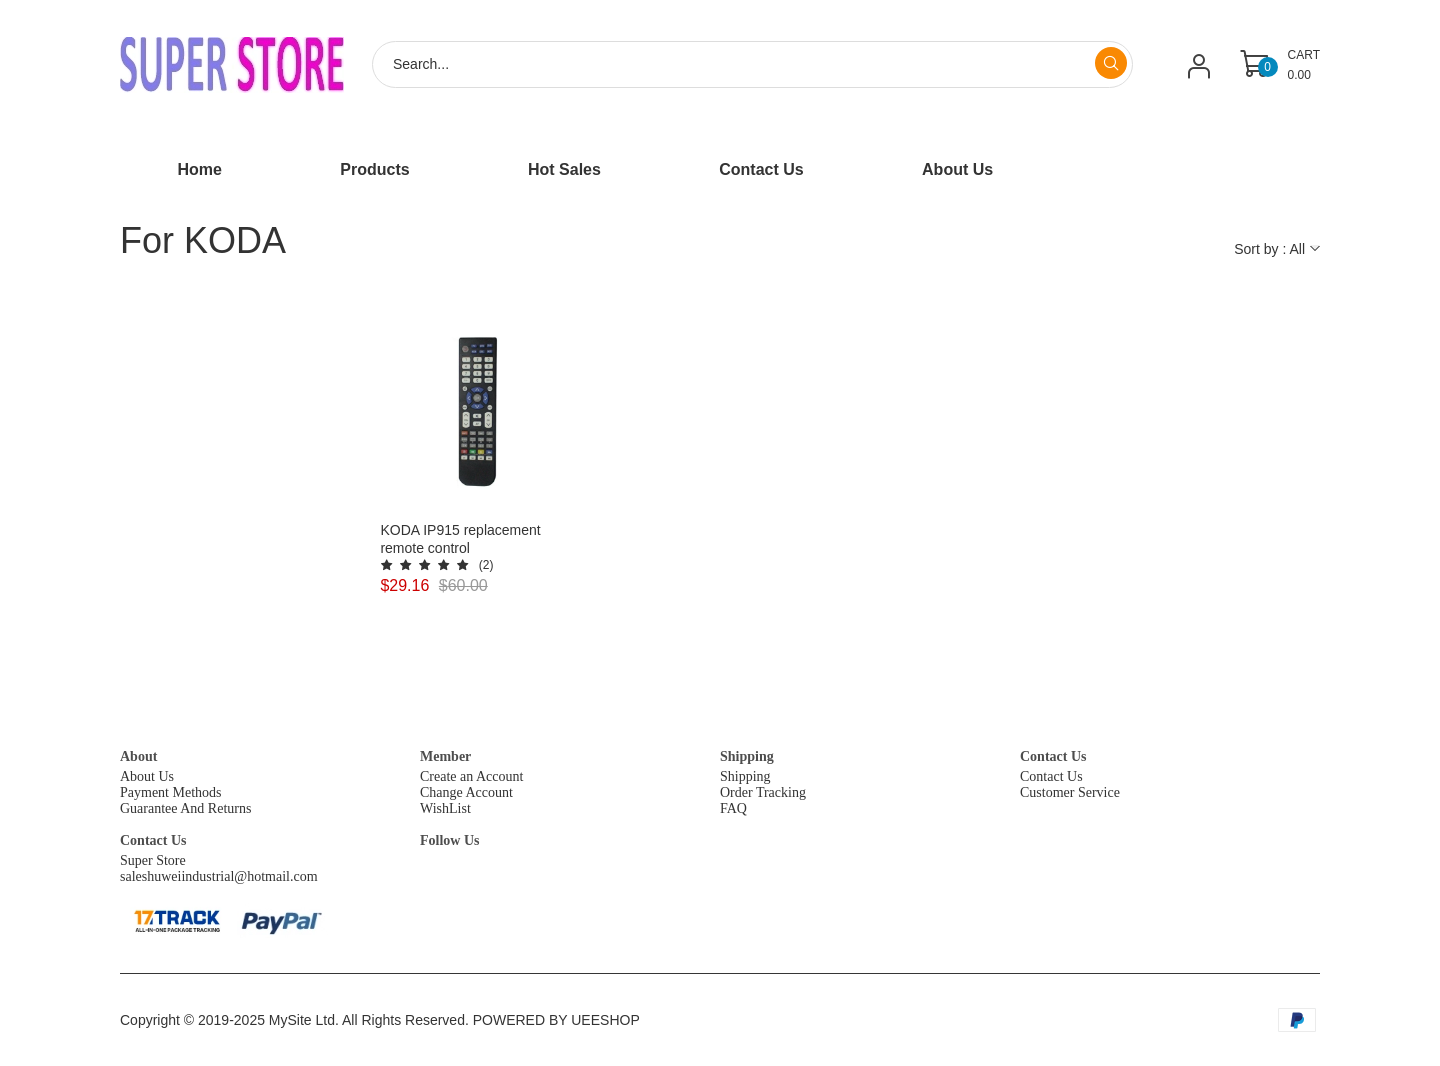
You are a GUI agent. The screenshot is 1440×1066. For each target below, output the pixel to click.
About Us (147, 776)
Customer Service (1070, 792)
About (138, 756)
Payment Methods (171, 792)
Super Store (153, 860)
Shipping (747, 756)
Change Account (466, 792)
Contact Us (1053, 756)
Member (445, 756)
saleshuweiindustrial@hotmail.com (219, 876)
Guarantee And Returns (185, 808)
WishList (445, 808)
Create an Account (471, 776)
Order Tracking (763, 792)
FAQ (733, 808)
